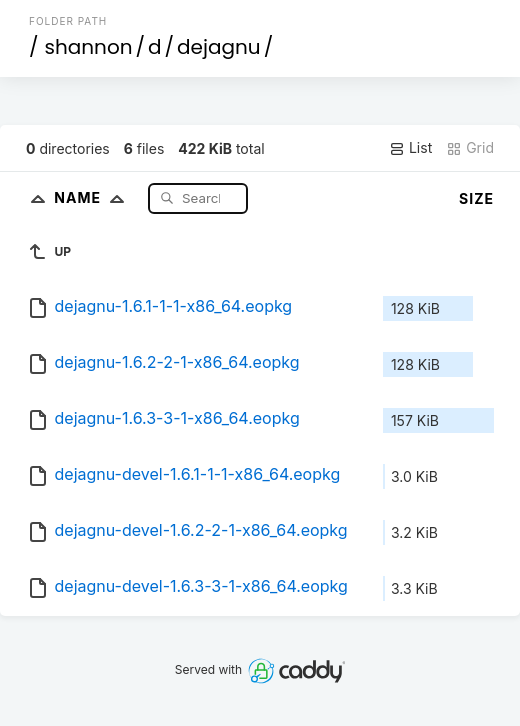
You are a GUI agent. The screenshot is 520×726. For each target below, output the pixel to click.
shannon (89, 47)
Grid (470, 148)
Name (93, 197)
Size (476, 198)
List (410, 148)
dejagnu (219, 47)
